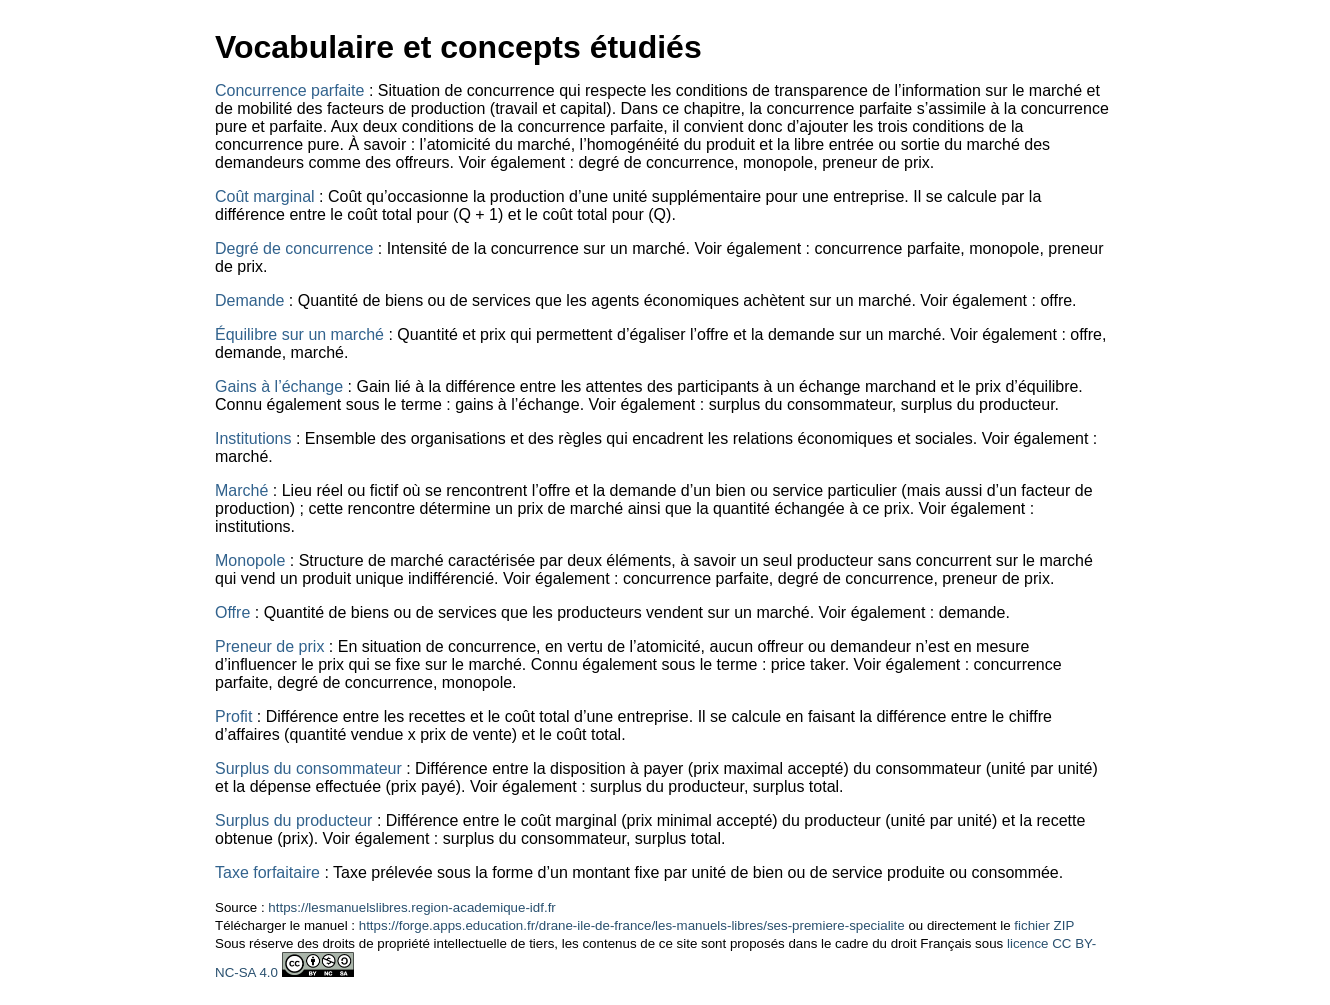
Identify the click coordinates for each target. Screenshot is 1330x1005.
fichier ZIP (1044, 925)
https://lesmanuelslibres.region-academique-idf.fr (411, 907)
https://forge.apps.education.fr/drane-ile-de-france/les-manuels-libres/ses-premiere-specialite (632, 925)
